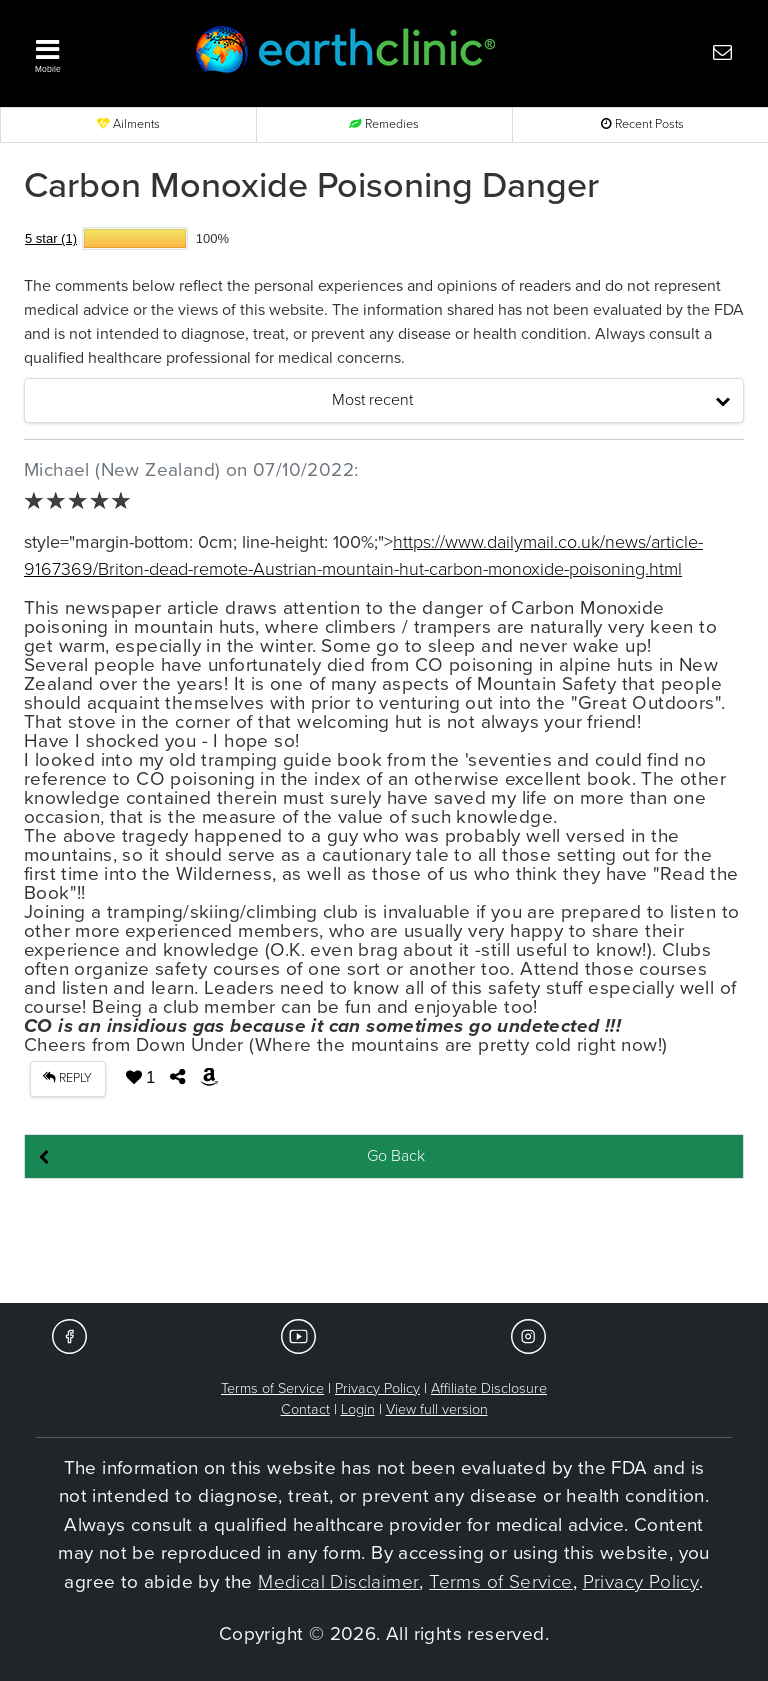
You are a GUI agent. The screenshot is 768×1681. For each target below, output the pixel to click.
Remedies (384, 124)
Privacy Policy (377, 1388)
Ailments (128, 124)
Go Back (396, 1156)
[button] (94, 51)
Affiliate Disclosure (489, 1388)
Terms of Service (272, 1388)
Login (358, 1409)
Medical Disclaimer (338, 1582)
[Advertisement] (384, 1242)
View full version (437, 1409)
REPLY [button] (67, 1078)
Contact (305, 1409)
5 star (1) (51, 238)
